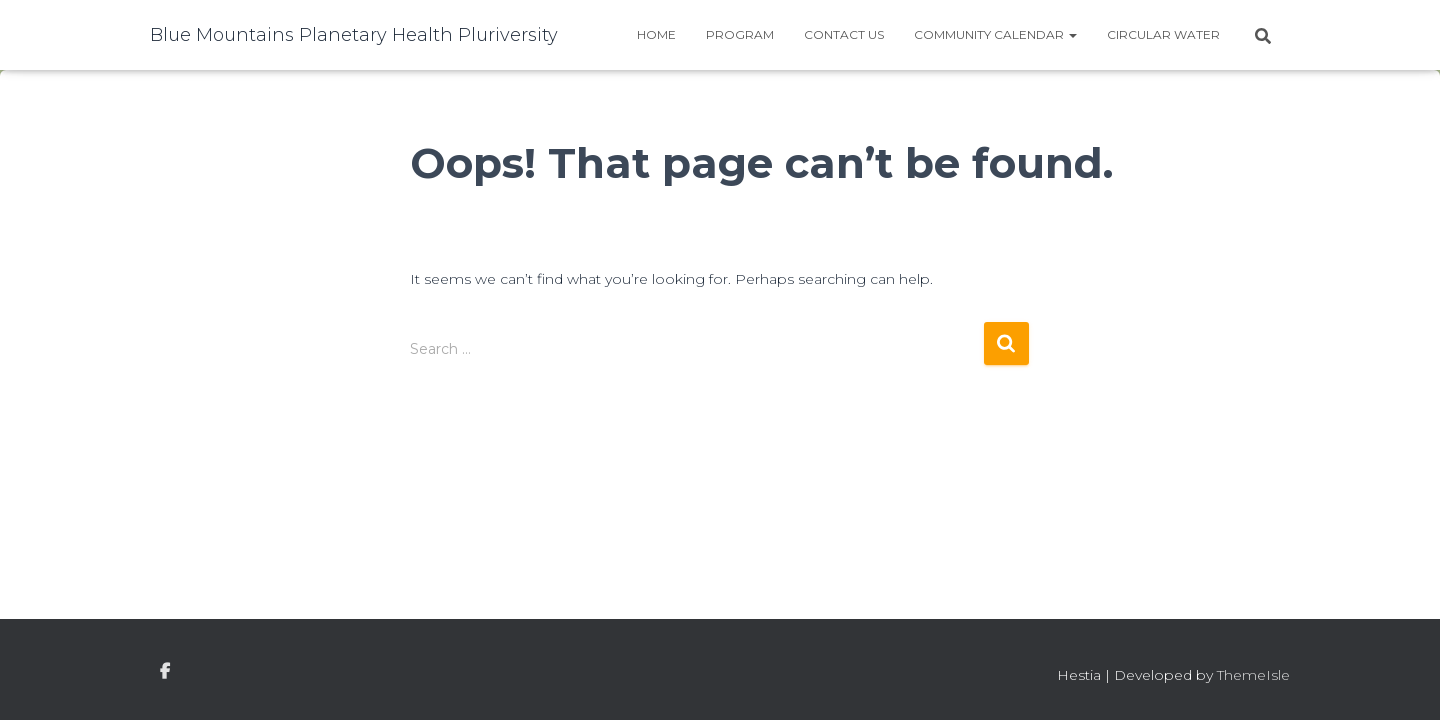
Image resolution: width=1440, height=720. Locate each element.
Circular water (1163, 34)
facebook (165, 672)
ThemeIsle (1253, 675)
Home (656, 34)
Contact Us (844, 34)
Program (740, 34)
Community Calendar (995, 34)
